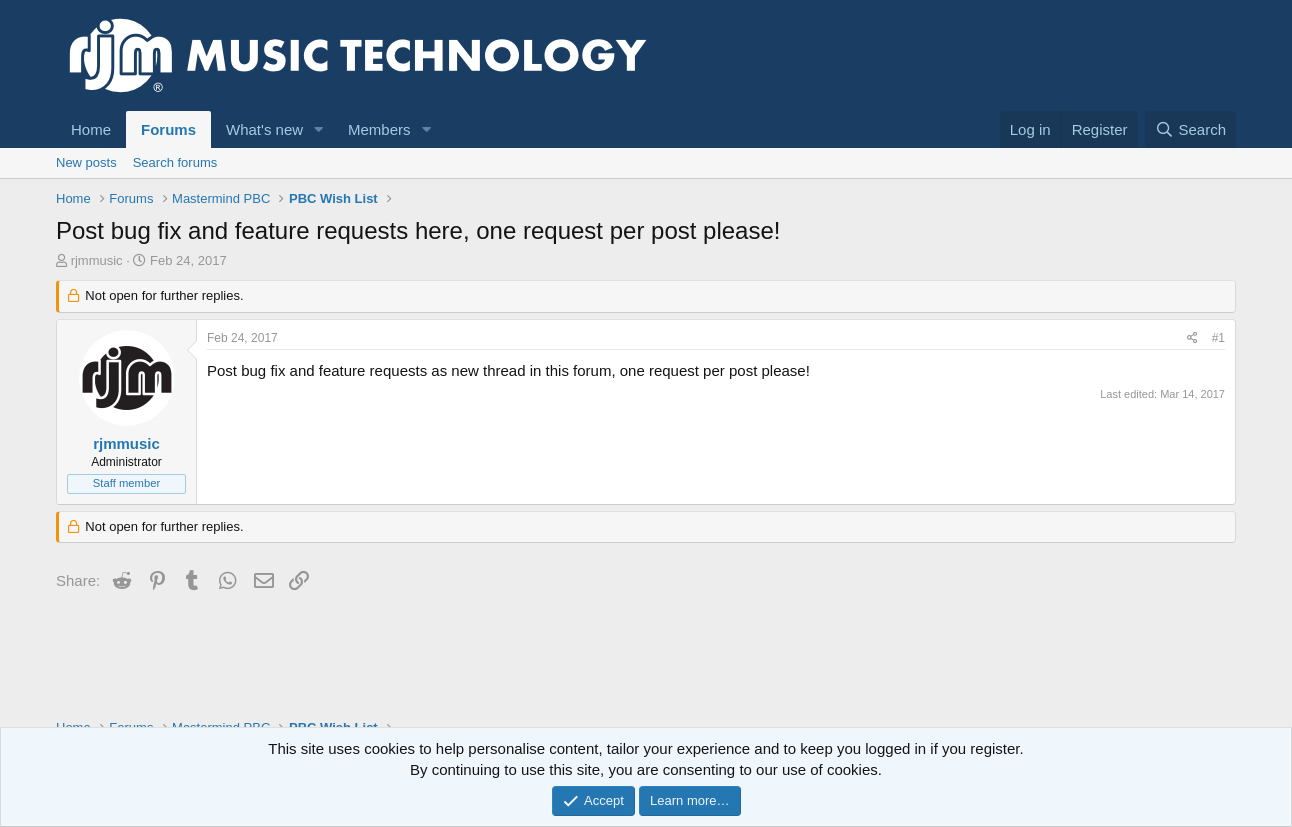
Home (91, 129)
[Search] (1190, 129)
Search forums (175, 162)
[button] (319, 129)
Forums (168, 129)
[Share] (1192, 338)
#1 (1218, 338)
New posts (86, 162)
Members (379, 129)
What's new (264, 129)
